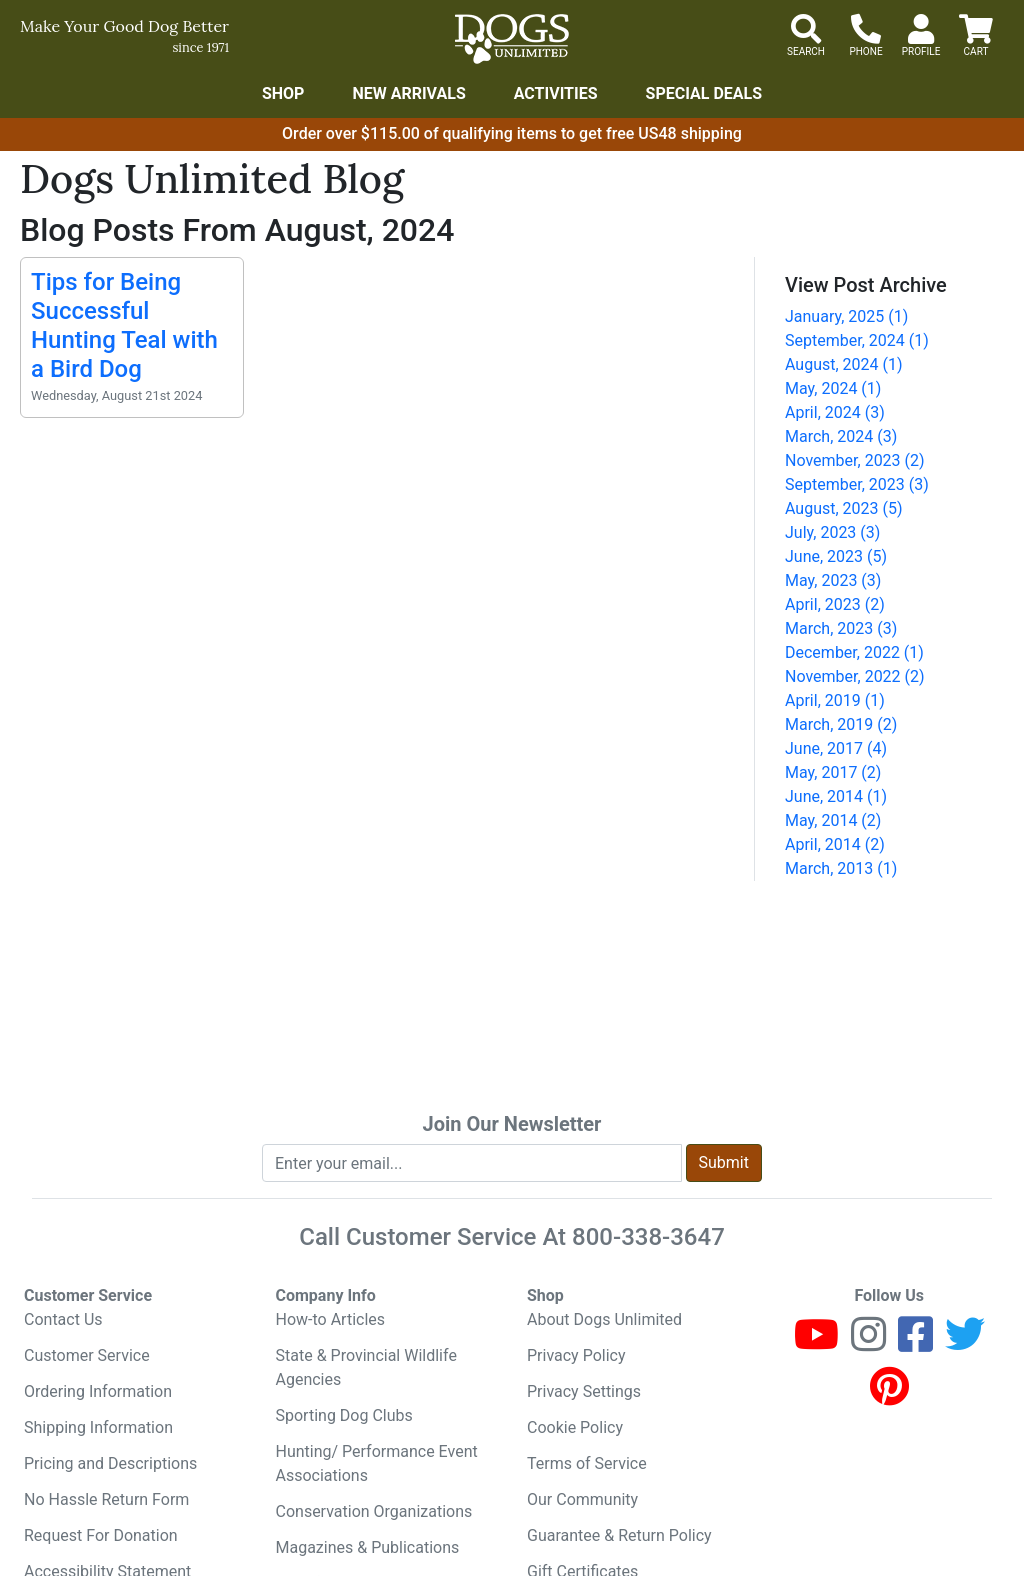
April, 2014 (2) (835, 844)
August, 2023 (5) (844, 508)
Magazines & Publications (368, 1547)
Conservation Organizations (374, 1511)
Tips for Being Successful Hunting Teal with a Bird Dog (124, 325)
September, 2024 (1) (857, 340)
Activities (556, 93)
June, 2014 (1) (836, 796)
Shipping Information (98, 1427)
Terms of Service (587, 1463)
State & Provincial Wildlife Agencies (366, 1367)
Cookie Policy (575, 1427)
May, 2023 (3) (833, 580)
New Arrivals (408, 93)
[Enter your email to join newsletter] (472, 1163)
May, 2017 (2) (833, 772)
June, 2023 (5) (836, 556)
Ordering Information (98, 1391)
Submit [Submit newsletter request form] (724, 1162)
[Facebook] (915, 1343)
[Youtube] (816, 1343)
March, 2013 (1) (841, 868)
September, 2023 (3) (857, 484)
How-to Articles (331, 1319)
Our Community (582, 1499)
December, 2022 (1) (854, 652)
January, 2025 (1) (846, 316)
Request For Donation (101, 1535)
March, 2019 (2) (841, 724)
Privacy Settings (584, 1391)
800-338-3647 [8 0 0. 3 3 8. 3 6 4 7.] (648, 1237)
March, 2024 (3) (841, 436)
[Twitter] (965, 1343)
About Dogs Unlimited (604, 1319)
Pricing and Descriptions (110, 1463)
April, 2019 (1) (835, 700)
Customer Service (87, 1355)
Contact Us (63, 1319)
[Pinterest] (889, 1395)
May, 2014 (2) (833, 820)
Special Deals (704, 93)
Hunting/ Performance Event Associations (377, 1463)
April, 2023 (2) (835, 604)
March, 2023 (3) (841, 628)
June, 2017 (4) (836, 748)
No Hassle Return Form (106, 1499)
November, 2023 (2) (855, 460)
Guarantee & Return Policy (619, 1535)
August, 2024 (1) (844, 364)
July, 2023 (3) (832, 532)
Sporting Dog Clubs (344, 1415)
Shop (283, 93)
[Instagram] (868, 1343)
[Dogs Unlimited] (512, 39)
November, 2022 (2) (855, 676)
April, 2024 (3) (835, 412)
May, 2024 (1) (833, 388)
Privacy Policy (576, 1355)
